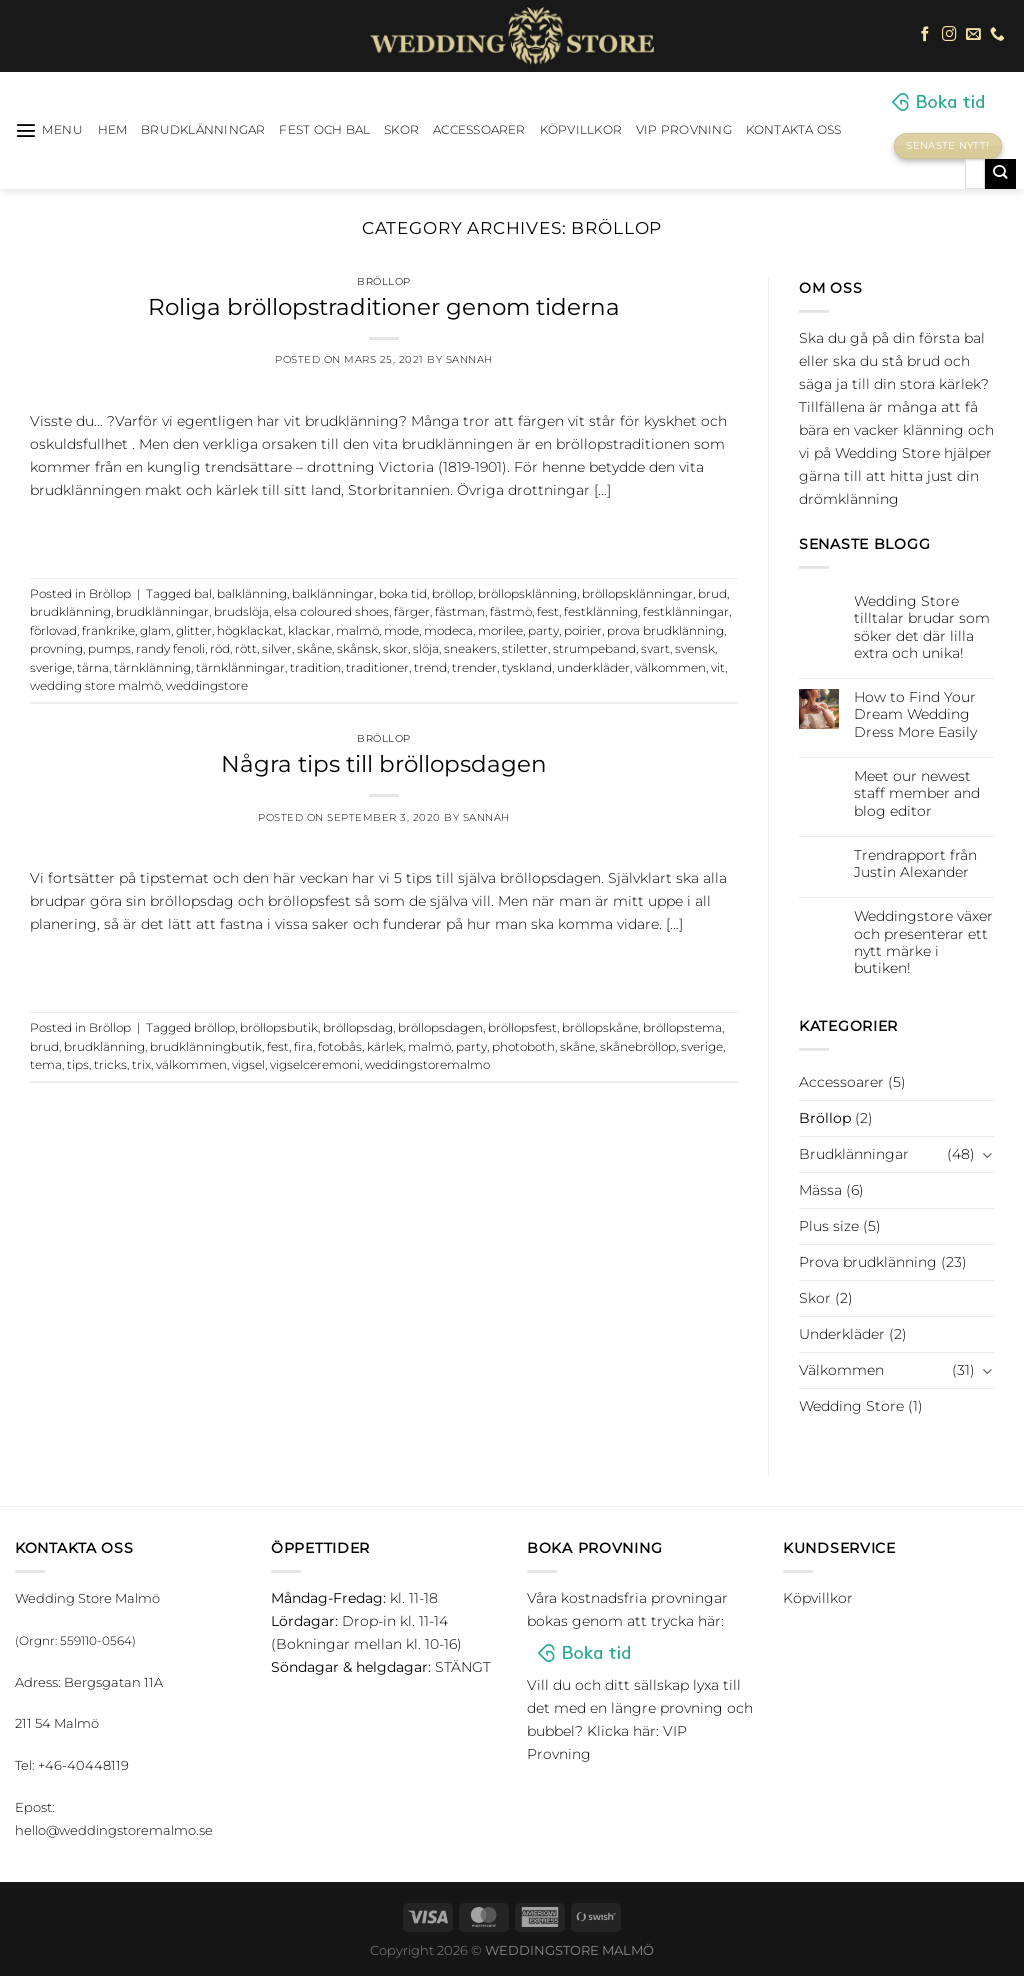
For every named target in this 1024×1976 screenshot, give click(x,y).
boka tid (403, 594)
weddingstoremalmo (427, 1065)
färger (412, 612)
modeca (448, 631)
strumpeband (594, 649)
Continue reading (384, 531)
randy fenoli (170, 649)
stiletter (525, 649)
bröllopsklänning (527, 594)
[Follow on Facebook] (925, 35)
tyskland (527, 668)
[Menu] (49, 130)
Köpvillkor (581, 130)
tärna (93, 668)
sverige (51, 668)
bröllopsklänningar (637, 594)
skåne (314, 649)
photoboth (523, 1047)
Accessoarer (479, 130)
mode (401, 631)
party (543, 631)
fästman (460, 612)
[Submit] (1000, 174)
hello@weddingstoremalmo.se (114, 1830)
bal (203, 594)
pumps (109, 649)
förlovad (53, 631)
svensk (695, 649)
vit (718, 668)
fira (303, 1047)
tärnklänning (152, 668)
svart (655, 649)
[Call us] (997, 35)
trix (141, 1065)
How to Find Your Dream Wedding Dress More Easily (915, 715)
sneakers (470, 649)
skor (395, 649)
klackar (309, 631)
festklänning (601, 612)
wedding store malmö (95, 686)
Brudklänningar (203, 130)
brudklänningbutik (206, 1047)
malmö (357, 631)
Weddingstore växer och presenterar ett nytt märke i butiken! (923, 942)
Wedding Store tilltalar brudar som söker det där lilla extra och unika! (922, 627)
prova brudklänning (665, 631)
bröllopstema (682, 1028)
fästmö (511, 612)
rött (246, 649)
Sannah (469, 359)
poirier (583, 631)
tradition (315, 668)
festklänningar (686, 612)
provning (56, 649)
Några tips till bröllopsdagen (384, 764)
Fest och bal (324, 130)
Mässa (820, 1190)
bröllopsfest (522, 1028)
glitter (194, 631)
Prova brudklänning (868, 1262)
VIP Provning (684, 130)
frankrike (108, 631)
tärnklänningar (240, 668)
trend (430, 668)
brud (712, 594)
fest (548, 612)
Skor (401, 130)
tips (78, 1065)
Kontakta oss (794, 130)
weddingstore (207, 686)
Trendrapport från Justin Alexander (915, 864)
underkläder (593, 668)
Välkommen (841, 1370)
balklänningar (333, 594)
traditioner (377, 668)
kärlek (385, 1047)
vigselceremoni (315, 1065)
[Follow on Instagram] (949, 35)
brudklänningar (162, 612)
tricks (110, 1065)
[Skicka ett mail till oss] (973, 35)
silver (277, 649)
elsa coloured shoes (331, 612)
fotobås (340, 1047)
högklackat (250, 631)
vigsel (248, 1065)
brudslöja (241, 612)
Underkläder (842, 1334)
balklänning (252, 594)
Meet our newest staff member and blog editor (917, 794)
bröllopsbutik (279, 1028)
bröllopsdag (358, 1028)
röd (220, 649)
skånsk (357, 649)
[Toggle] (987, 1155)
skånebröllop (638, 1047)
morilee (500, 631)
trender (474, 668)
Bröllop (384, 281)
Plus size (829, 1226)
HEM (113, 130)
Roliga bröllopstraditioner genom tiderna (384, 307)
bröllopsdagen (440, 1028)
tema (46, 1065)
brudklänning (70, 612)
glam (155, 631)
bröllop (452, 594)
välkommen (670, 668)
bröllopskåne (600, 1028)
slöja (426, 649)
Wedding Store (851, 1406)
